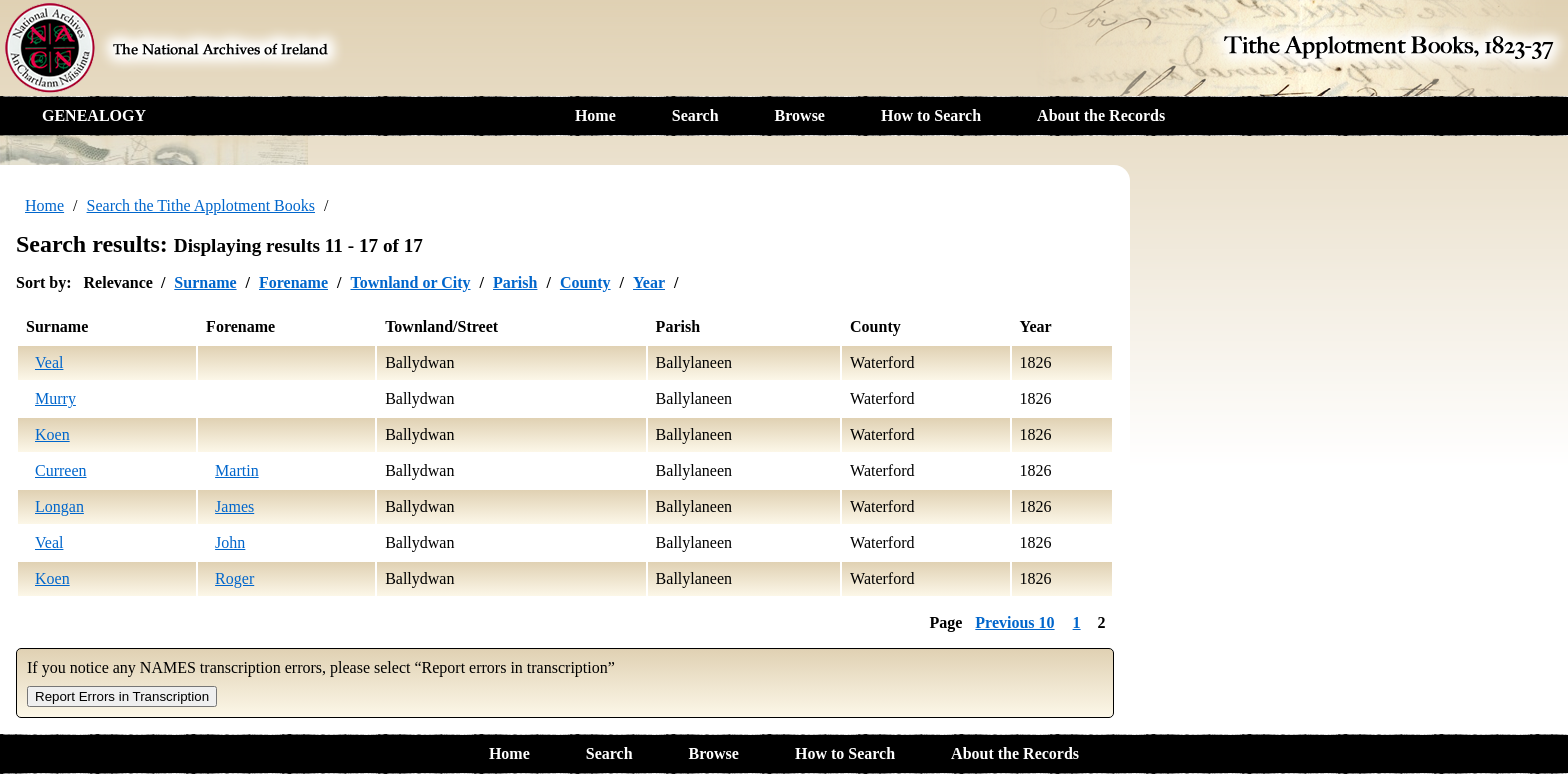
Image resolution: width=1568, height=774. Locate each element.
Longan (59, 506)
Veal (49, 362)
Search (695, 115)
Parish (515, 282)
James (234, 506)
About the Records (1101, 115)
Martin (237, 470)
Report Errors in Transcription (122, 696)
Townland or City (410, 282)
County (585, 282)
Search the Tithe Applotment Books (201, 205)
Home (595, 115)
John (230, 542)
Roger (234, 578)
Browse (800, 115)
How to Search (931, 115)
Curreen (61, 470)
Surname (205, 282)
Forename (293, 282)
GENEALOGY (94, 115)
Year (649, 282)
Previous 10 (1014, 622)
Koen (52, 434)
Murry (55, 398)
